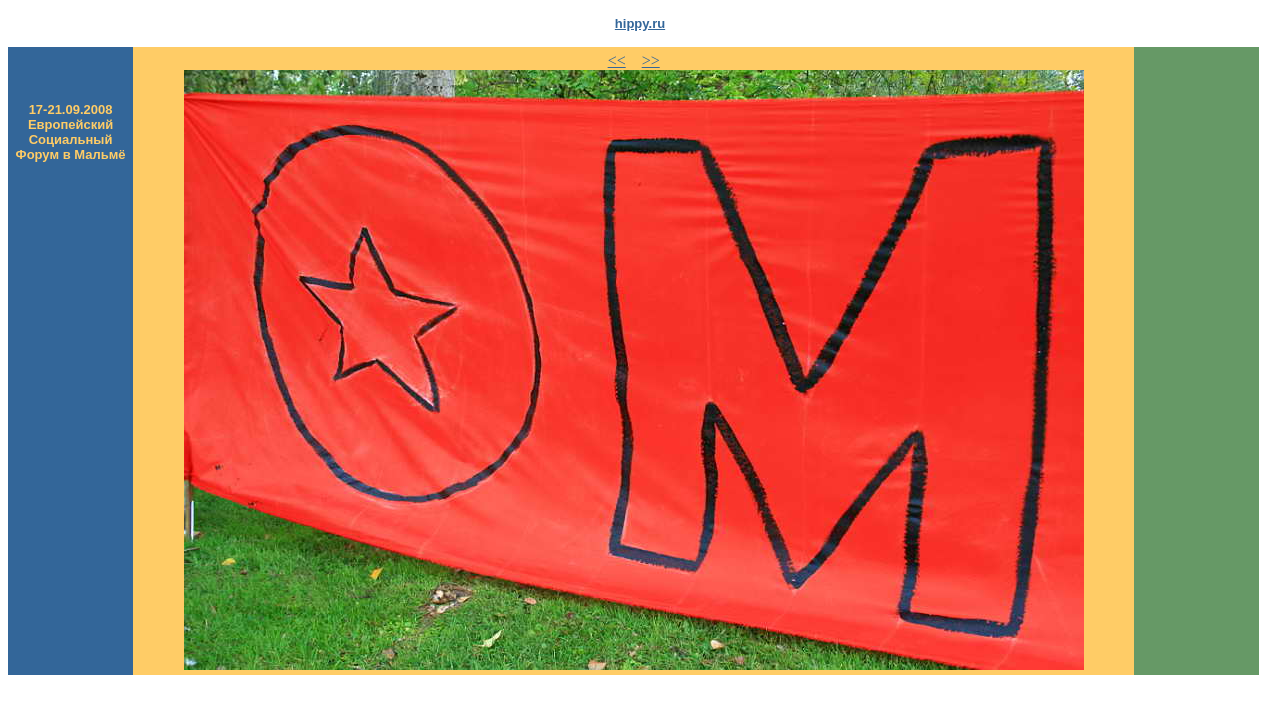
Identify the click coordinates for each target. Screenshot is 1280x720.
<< (617, 60)
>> (651, 60)
